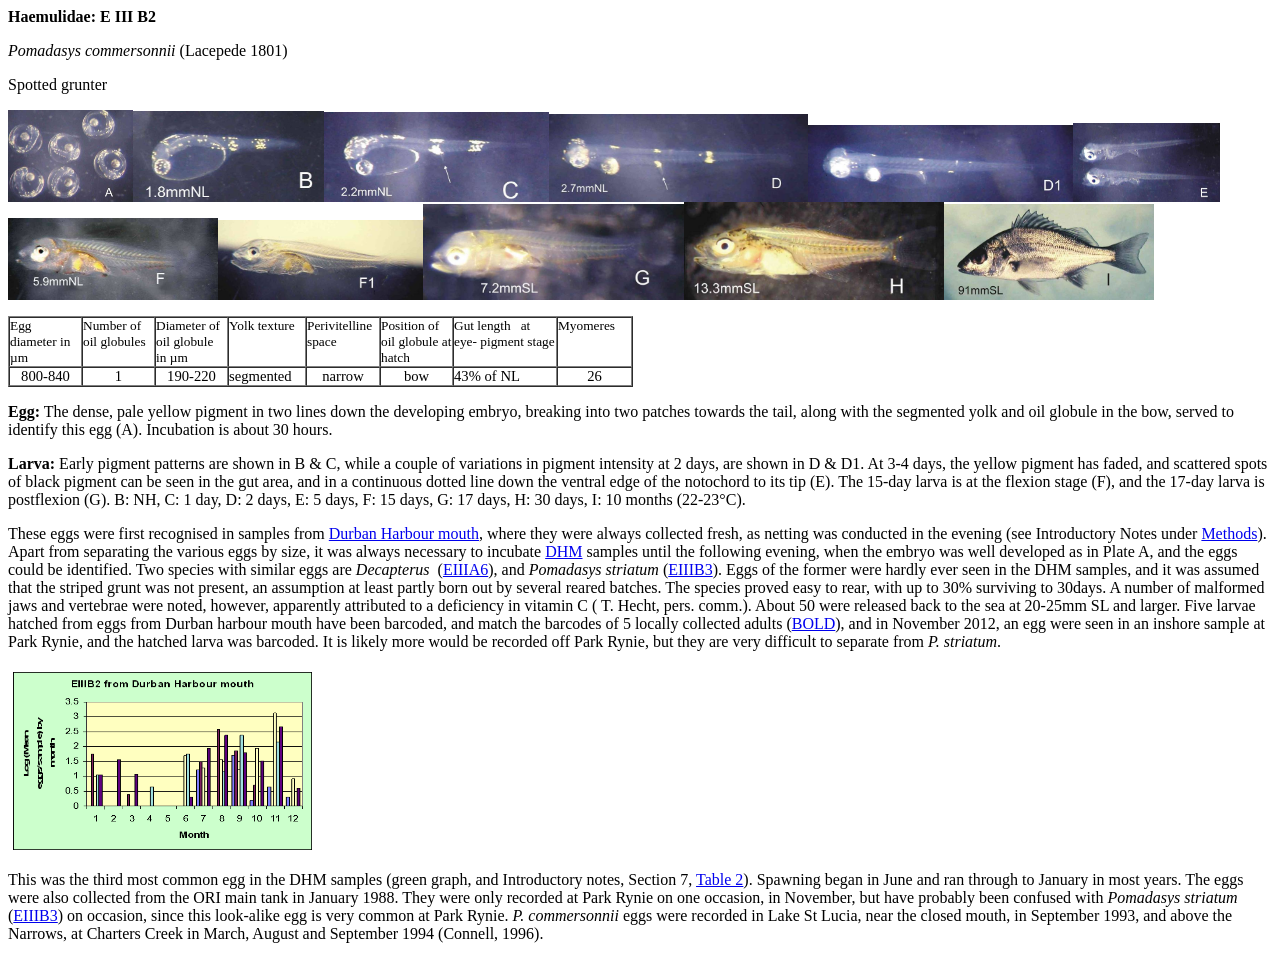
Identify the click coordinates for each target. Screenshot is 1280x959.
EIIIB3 (690, 569)
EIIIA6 (465, 569)
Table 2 (719, 879)
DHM (563, 551)
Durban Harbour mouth (404, 533)
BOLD (814, 623)
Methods (1229, 533)
